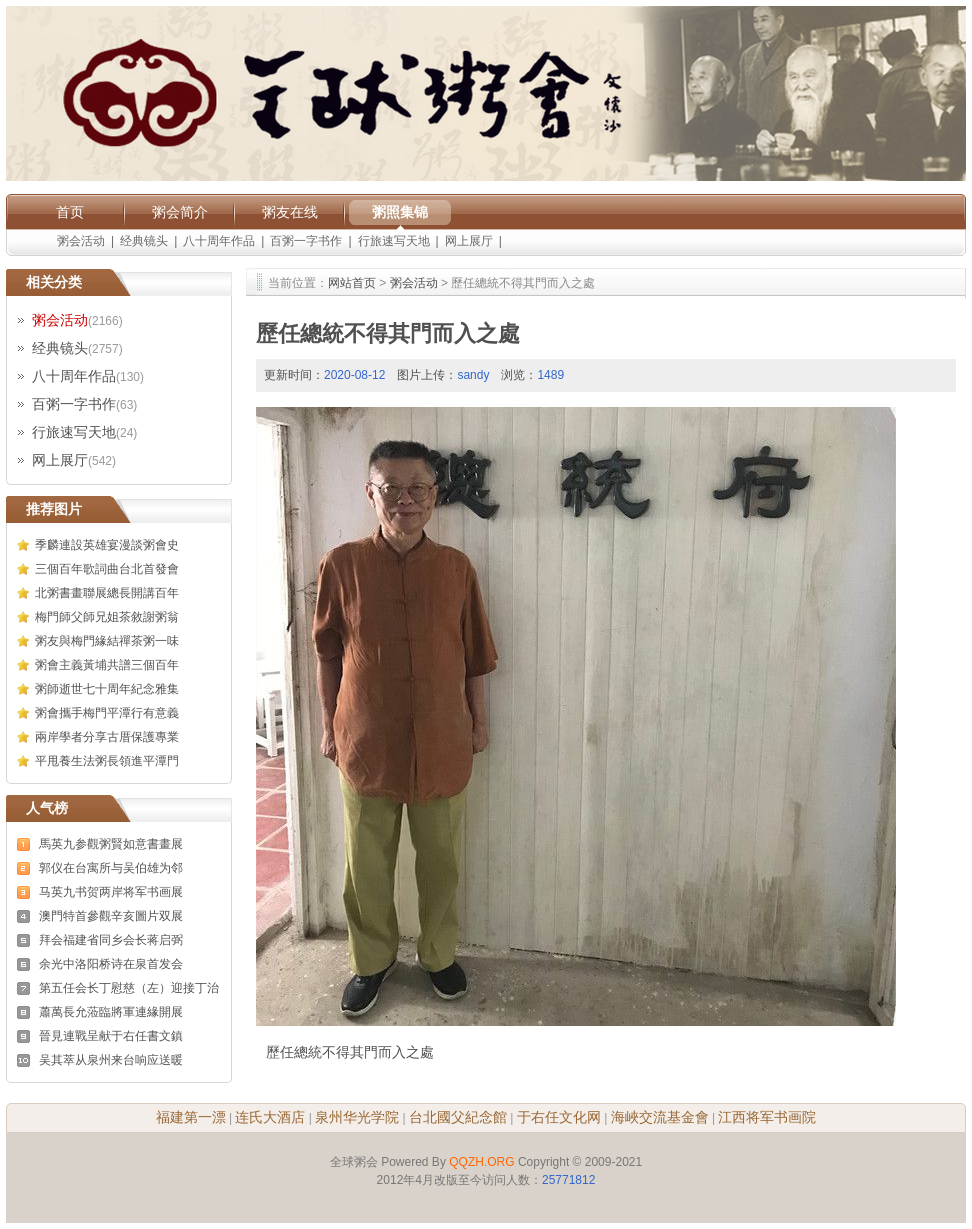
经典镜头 (144, 241)
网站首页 (352, 283)
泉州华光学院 (357, 1117)
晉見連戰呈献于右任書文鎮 (111, 1036)
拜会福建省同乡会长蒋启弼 (111, 940)
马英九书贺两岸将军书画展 (111, 892)
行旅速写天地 (394, 241)
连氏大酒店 (270, 1117)
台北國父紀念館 (458, 1117)
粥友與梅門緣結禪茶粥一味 (107, 641)
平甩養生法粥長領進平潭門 (107, 761)
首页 (70, 212)
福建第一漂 (191, 1117)
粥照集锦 (400, 212)
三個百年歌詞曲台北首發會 (107, 569)
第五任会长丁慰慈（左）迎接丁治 (129, 988)
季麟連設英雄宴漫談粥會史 (107, 545)
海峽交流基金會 (660, 1117)
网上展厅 (469, 241)
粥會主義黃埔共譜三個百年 (107, 665)
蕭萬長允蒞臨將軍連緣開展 (111, 1012)
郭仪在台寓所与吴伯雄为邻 (111, 868)
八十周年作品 (219, 241)
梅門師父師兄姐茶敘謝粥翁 (107, 617)
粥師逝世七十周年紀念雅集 (107, 689)
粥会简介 (180, 212)
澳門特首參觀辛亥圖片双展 (111, 916)
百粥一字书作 (306, 241)
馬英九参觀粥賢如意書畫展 (111, 844)
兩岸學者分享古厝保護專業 (107, 737)
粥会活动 (81, 241)
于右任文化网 (559, 1117)
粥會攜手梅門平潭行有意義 (107, 713)
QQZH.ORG (481, 1162)
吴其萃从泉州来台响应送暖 (111, 1060)
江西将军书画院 (767, 1117)
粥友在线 (290, 212)
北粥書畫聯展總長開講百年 (107, 593)
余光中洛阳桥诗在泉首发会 (111, 964)
